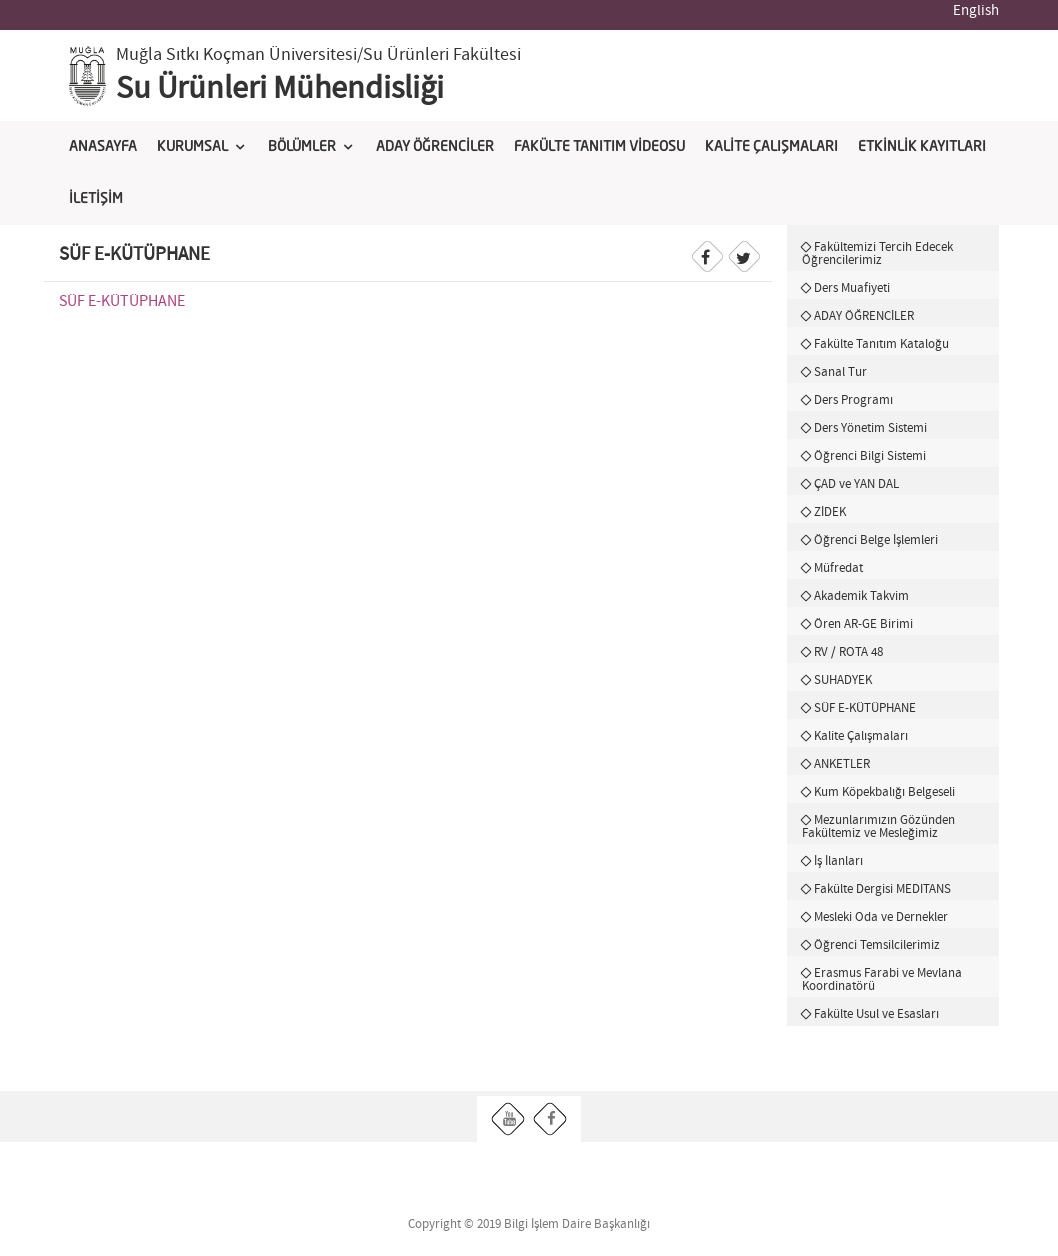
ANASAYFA (103, 147)
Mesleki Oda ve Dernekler (881, 917)
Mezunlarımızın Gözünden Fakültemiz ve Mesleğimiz (878, 826)
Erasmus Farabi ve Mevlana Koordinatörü (882, 979)
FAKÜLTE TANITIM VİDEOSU (599, 147)
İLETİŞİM (96, 199)
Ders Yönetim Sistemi (870, 428)
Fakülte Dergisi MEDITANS (882, 889)
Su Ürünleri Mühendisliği (280, 89)
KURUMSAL (192, 147)
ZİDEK (830, 512)
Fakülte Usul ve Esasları (876, 1014)
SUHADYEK (843, 680)
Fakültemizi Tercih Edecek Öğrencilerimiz (877, 253)
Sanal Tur (840, 372)
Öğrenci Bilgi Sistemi (870, 456)
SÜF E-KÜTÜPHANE (122, 301)
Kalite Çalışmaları (861, 736)
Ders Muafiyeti (852, 288)
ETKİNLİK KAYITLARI (922, 147)
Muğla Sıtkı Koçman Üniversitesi (236, 55)
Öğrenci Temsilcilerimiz (877, 945)
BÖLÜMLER (302, 147)
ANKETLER (842, 764)
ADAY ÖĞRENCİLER (435, 147)
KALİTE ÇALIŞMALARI (771, 147)
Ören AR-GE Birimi (863, 624)
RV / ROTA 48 (848, 652)
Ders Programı (853, 400)
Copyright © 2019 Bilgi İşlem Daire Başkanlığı (529, 1224)
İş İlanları (838, 861)
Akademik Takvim (861, 596)
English (976, 11)
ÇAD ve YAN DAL (856, 484)
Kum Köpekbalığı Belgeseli (884, 792)
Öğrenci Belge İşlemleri (876, 540)
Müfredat (838, 568)
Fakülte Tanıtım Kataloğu (881, 344)
